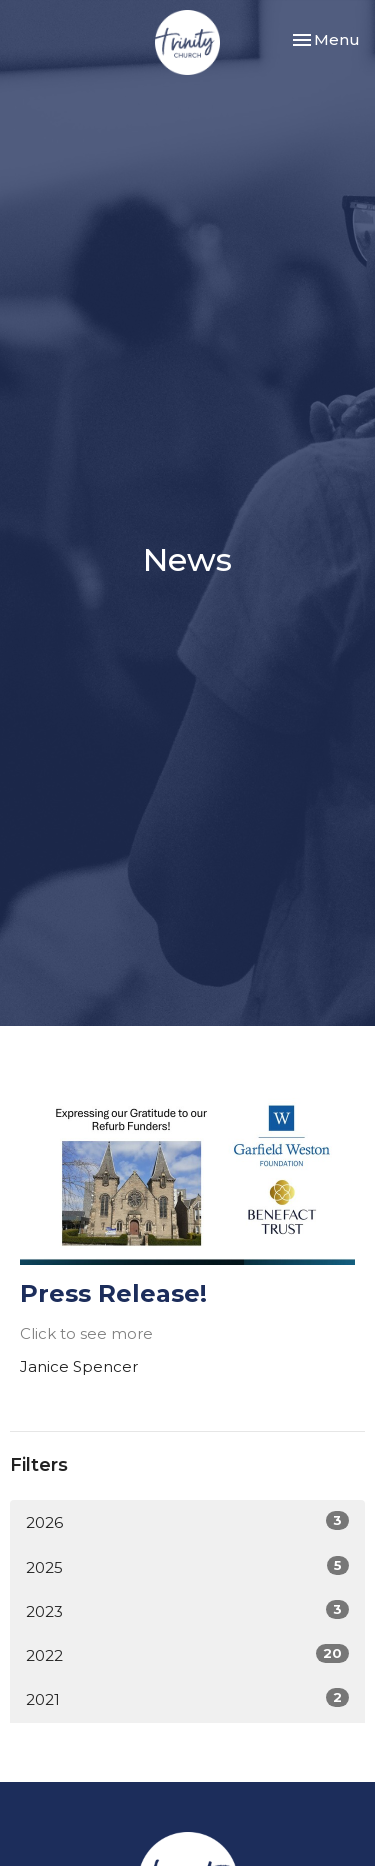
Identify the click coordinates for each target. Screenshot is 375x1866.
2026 (187, 1521)
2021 (187, 1698)
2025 (187, 1566)
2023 (187, 1610)
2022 (187, 1654)
